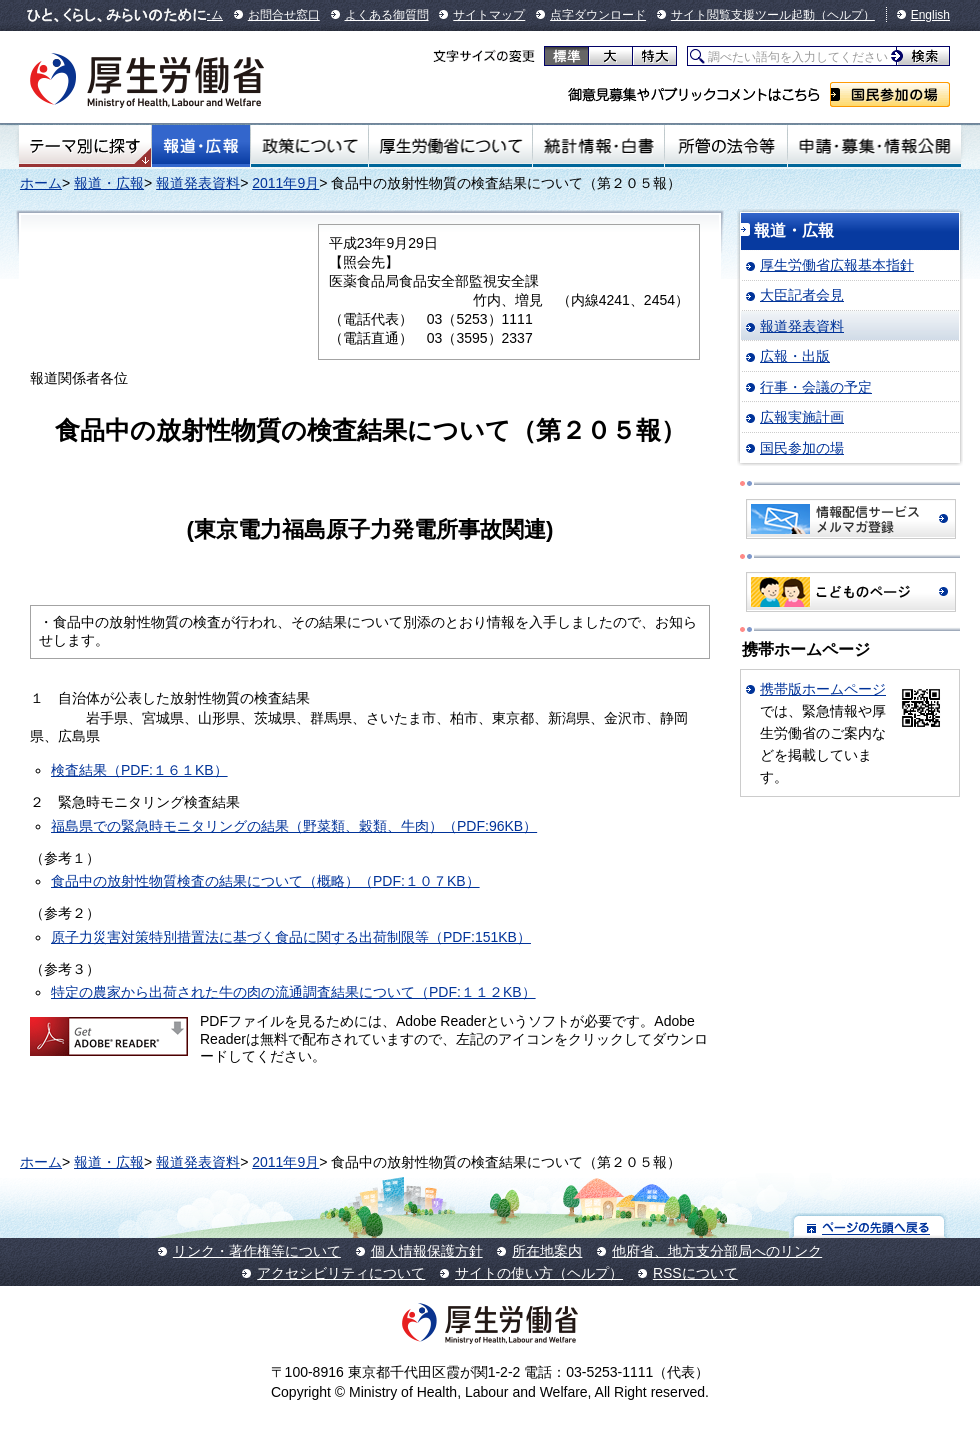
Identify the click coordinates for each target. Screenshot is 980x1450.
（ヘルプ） (845, 15)
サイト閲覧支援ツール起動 (743, 15)
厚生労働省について (451, 146)
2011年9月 (285, 183)
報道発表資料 (198, 183)
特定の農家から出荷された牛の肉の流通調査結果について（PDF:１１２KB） (293, 992)
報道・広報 (201, 146)
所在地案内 (547, 1251)
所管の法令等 (725, 146)
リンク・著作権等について (257, 1251)
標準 (566, 56)
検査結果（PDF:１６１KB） (139, 770)
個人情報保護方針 (427, 1251)
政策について (309, 146)
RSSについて (695, 1273)
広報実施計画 (802, 417)
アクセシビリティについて (341, 1273)
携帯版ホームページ (823, 689)
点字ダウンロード (598, 15)
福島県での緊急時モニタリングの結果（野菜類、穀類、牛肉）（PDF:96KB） (294, 826)
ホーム (41, 183)
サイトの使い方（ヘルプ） (539, 1273)
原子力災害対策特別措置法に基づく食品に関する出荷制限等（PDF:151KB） (291, 937)
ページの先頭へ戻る (869, 1226)
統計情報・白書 (598, 146)
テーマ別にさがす (85, 146)
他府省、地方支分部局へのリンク (717, 1251)
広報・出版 (795, 356)
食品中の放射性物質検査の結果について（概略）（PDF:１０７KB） (265, 881)
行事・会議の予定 (816, 387)
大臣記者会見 (802, 295)
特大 (654, 56)
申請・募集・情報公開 (874, 146)
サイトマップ (489, 15)
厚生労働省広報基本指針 (837, 265)
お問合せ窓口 (284, 15)
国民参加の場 (890, 94)
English (930, 15)
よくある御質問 (387, 15)
